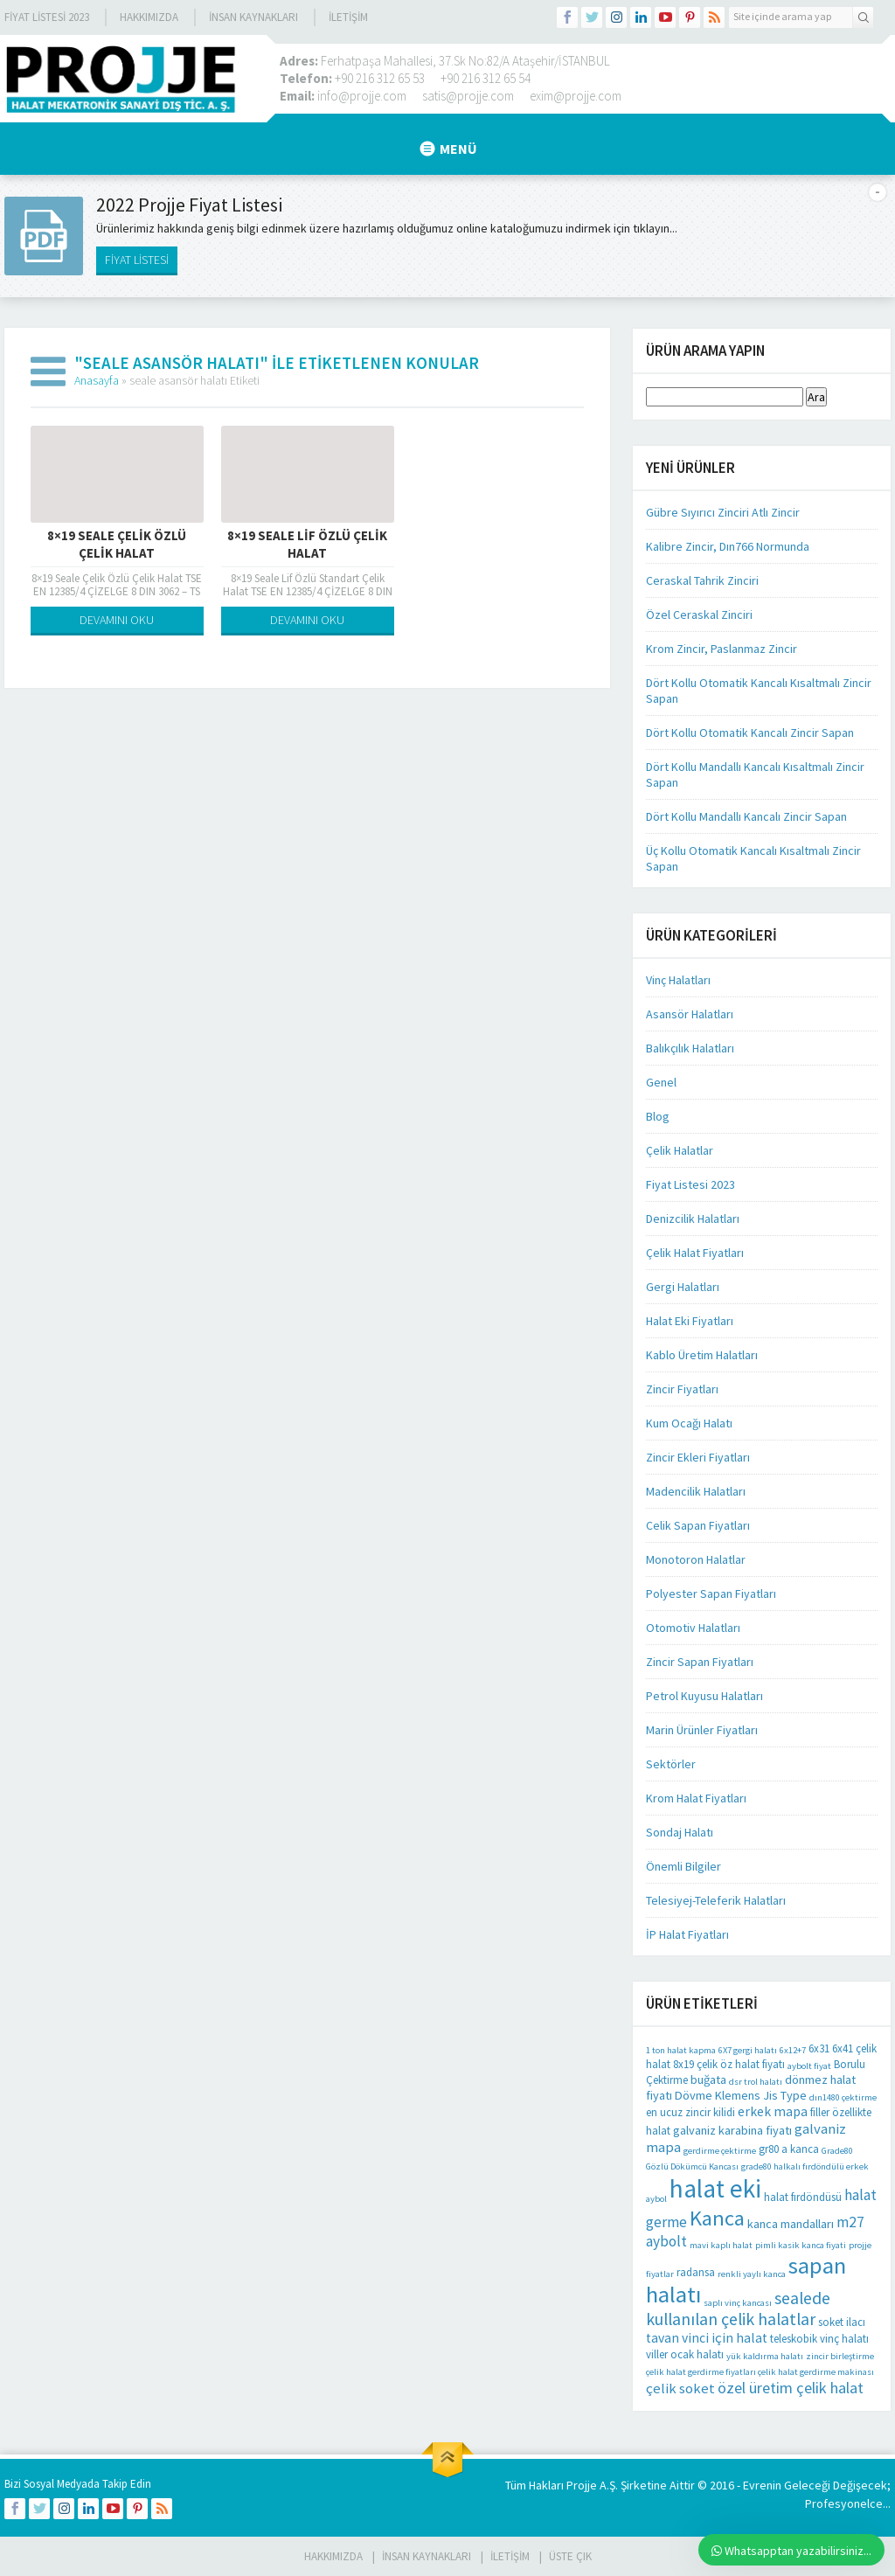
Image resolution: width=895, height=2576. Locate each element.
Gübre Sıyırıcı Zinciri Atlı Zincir (723, 512)
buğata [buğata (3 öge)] (708, 2079)
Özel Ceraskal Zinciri (699, 614)
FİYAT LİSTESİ (137, 259)
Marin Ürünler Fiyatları (702, 1730)
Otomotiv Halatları (693, 1627)
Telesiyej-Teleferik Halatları (716, 1900)
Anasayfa (96, 380)
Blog (658, 1116)
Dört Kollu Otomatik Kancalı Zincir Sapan (750, 732)
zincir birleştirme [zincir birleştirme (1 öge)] (840, 2356)
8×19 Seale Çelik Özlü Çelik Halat (116, 544)
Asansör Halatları (689, 1014)
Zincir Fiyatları (682, 1389)
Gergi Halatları (682, 1287)
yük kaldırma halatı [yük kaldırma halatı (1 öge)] (764, 2356)
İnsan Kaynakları (253, 17)
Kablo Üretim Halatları (702, 1355)
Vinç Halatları (678, 980)
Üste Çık (570, 2556)
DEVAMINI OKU (117, 620)
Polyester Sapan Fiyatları (711, 1593)
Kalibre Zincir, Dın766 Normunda (727, 546)
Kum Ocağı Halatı (689, 1423)
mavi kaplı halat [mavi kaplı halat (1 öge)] (721, 2245)
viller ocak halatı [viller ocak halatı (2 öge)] (685, 2354)
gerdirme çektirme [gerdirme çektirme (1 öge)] (719, 2150)
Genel (661, 1082)
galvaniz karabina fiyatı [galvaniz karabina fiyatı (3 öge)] (732, 2130)
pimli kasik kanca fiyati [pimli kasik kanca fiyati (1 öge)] (800, 2245)
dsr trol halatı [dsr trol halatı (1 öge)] (755, 2081)
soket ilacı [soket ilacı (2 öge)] (841, 2322)
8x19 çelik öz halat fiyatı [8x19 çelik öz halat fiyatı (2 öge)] (729, 2064)
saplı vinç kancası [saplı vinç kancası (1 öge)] (738, 2303)
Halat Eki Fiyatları (689, 1321)
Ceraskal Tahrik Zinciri (702, 580)
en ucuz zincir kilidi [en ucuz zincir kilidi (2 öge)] (690, 2112)
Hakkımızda (149, 17)
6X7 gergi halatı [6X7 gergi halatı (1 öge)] (747, 2050)
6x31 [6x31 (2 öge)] (818, 2048)
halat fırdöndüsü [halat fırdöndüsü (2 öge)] (803, 2197)
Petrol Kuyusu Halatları (704, 1696)
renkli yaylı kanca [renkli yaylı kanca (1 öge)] (752, 2274)
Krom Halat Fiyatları (696, 1798)
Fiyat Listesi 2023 (46, 17)
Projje (581, 2485)
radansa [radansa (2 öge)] (695, 2272)
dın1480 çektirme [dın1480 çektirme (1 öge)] (843, 2097)
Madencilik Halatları (696, 1491)
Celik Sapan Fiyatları (698, 1525)
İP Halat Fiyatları (687, 1934)
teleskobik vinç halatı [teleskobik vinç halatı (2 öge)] (819, 2338)
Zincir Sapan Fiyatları (699, 1662)
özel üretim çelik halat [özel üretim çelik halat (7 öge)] (791, 2388)
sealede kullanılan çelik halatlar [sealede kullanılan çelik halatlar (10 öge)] (738, 2309)
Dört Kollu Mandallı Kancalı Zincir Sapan (746, 816)
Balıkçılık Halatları (690, 1048)
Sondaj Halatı (679, 1832)
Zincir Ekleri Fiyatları (698, 1457)
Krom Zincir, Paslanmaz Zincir (721, 648)
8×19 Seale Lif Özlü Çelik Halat (307, 544)
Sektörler (671, 1764)
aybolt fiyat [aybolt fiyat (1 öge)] (809, 2066)
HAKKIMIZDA (333, 2556)
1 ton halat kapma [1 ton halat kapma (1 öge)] (681, 2050)
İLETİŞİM (348, 17)
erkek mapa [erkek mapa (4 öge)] (773, 2111)
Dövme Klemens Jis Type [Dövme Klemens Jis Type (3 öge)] (741, 2095)
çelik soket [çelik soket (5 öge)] (680, 2388)
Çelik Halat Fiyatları (695, 1252)
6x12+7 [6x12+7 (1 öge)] (793, 2050)
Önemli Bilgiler (683, 1866)
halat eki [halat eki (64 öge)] (715, 2188)
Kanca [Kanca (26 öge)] (717, 2218)
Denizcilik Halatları (692, 1218)
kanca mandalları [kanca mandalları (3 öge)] (790, 2224)
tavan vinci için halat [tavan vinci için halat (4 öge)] (706, 2338)
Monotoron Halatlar (696, 1559)
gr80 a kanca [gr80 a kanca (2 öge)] (789, 2149)
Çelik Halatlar (679, 1150)
